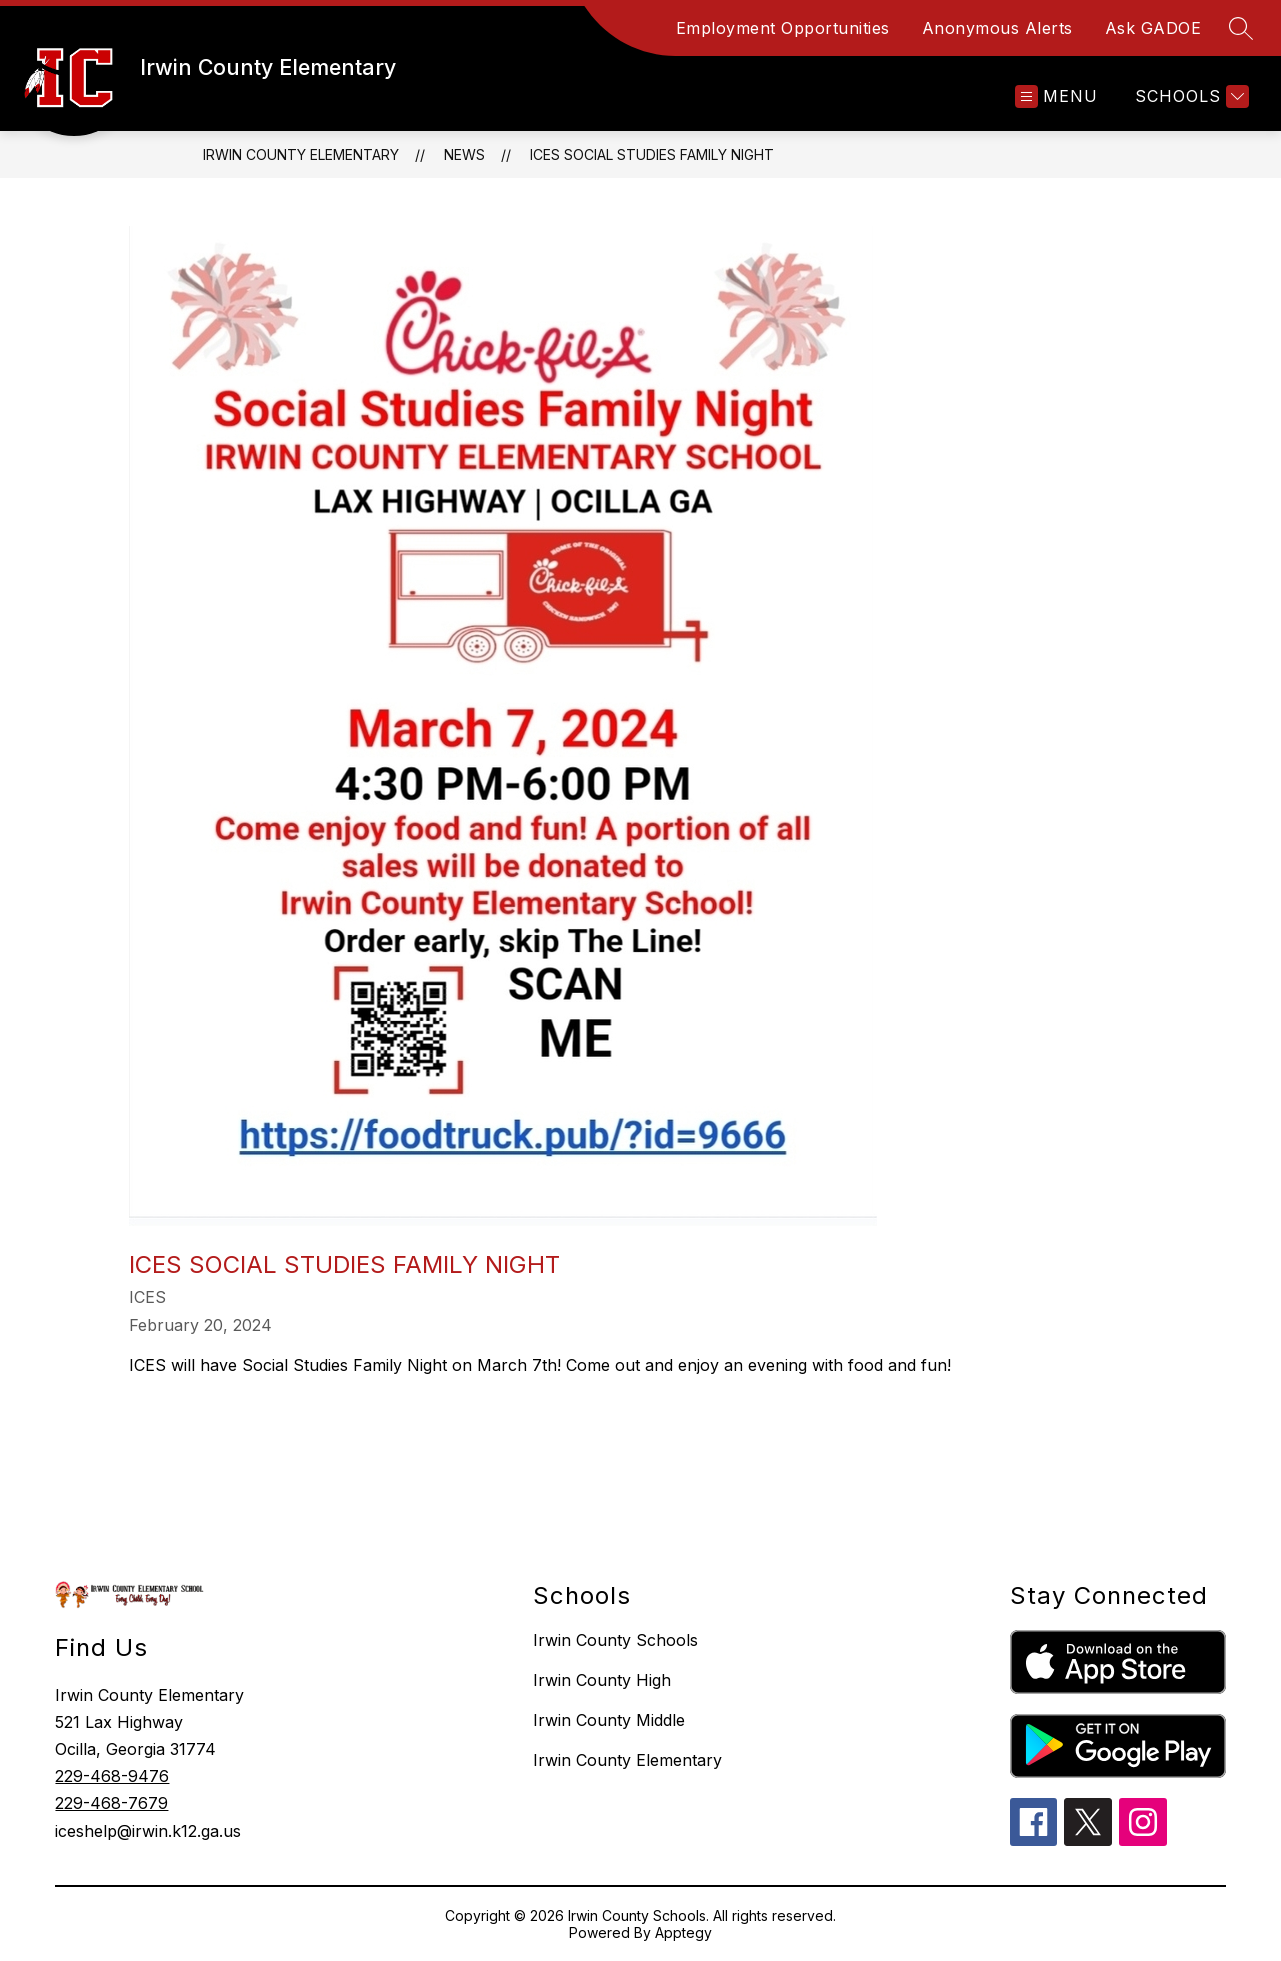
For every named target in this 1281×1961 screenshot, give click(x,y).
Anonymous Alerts (997, 28)
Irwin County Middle (609, 1720)
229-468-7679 (111, 1803)
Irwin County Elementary (301, 154)
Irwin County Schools (615, 1640)
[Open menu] (1056, 96)
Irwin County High (602, 1680)
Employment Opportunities (783, 28)
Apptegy (683, 1932)
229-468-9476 (112, 1776)
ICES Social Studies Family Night (652, 154)
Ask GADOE (1153, 28)
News (464, 154)
